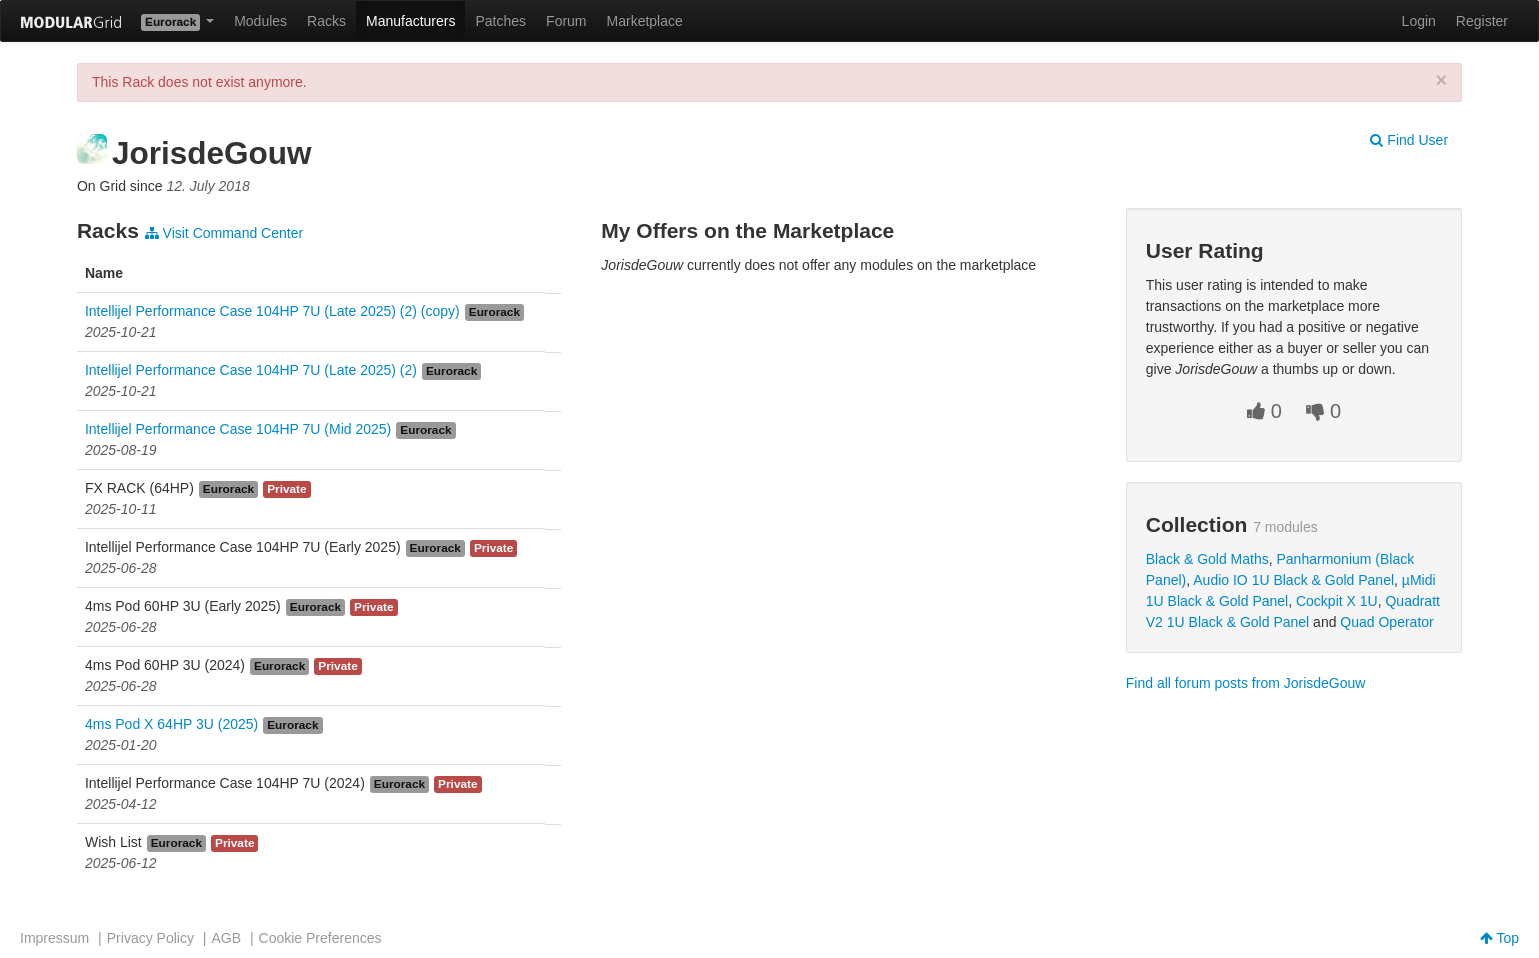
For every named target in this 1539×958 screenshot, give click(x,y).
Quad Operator (1386, 622)
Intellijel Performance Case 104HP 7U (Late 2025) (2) (251, 370)
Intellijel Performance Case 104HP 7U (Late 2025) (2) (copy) (272, 311)
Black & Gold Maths (1207, 559)
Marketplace (645, 21)
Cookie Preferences (320, 938)
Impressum (54, 938)
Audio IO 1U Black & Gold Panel (1293, 580)
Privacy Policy (150, 938)
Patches (500, 21)
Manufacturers (410, 21)
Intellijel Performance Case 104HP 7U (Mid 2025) (238, 429)
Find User (1409, 140)
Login (1419, 21)
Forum (566, 21)
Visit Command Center (224, 233)
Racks (326, 21)
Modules (260, 21)
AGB (226, 938)
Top (1499, 938)
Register (1482, 21)
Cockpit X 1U (1337, 601)
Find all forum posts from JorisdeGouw (1246, 683)
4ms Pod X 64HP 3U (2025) (171, 724)
